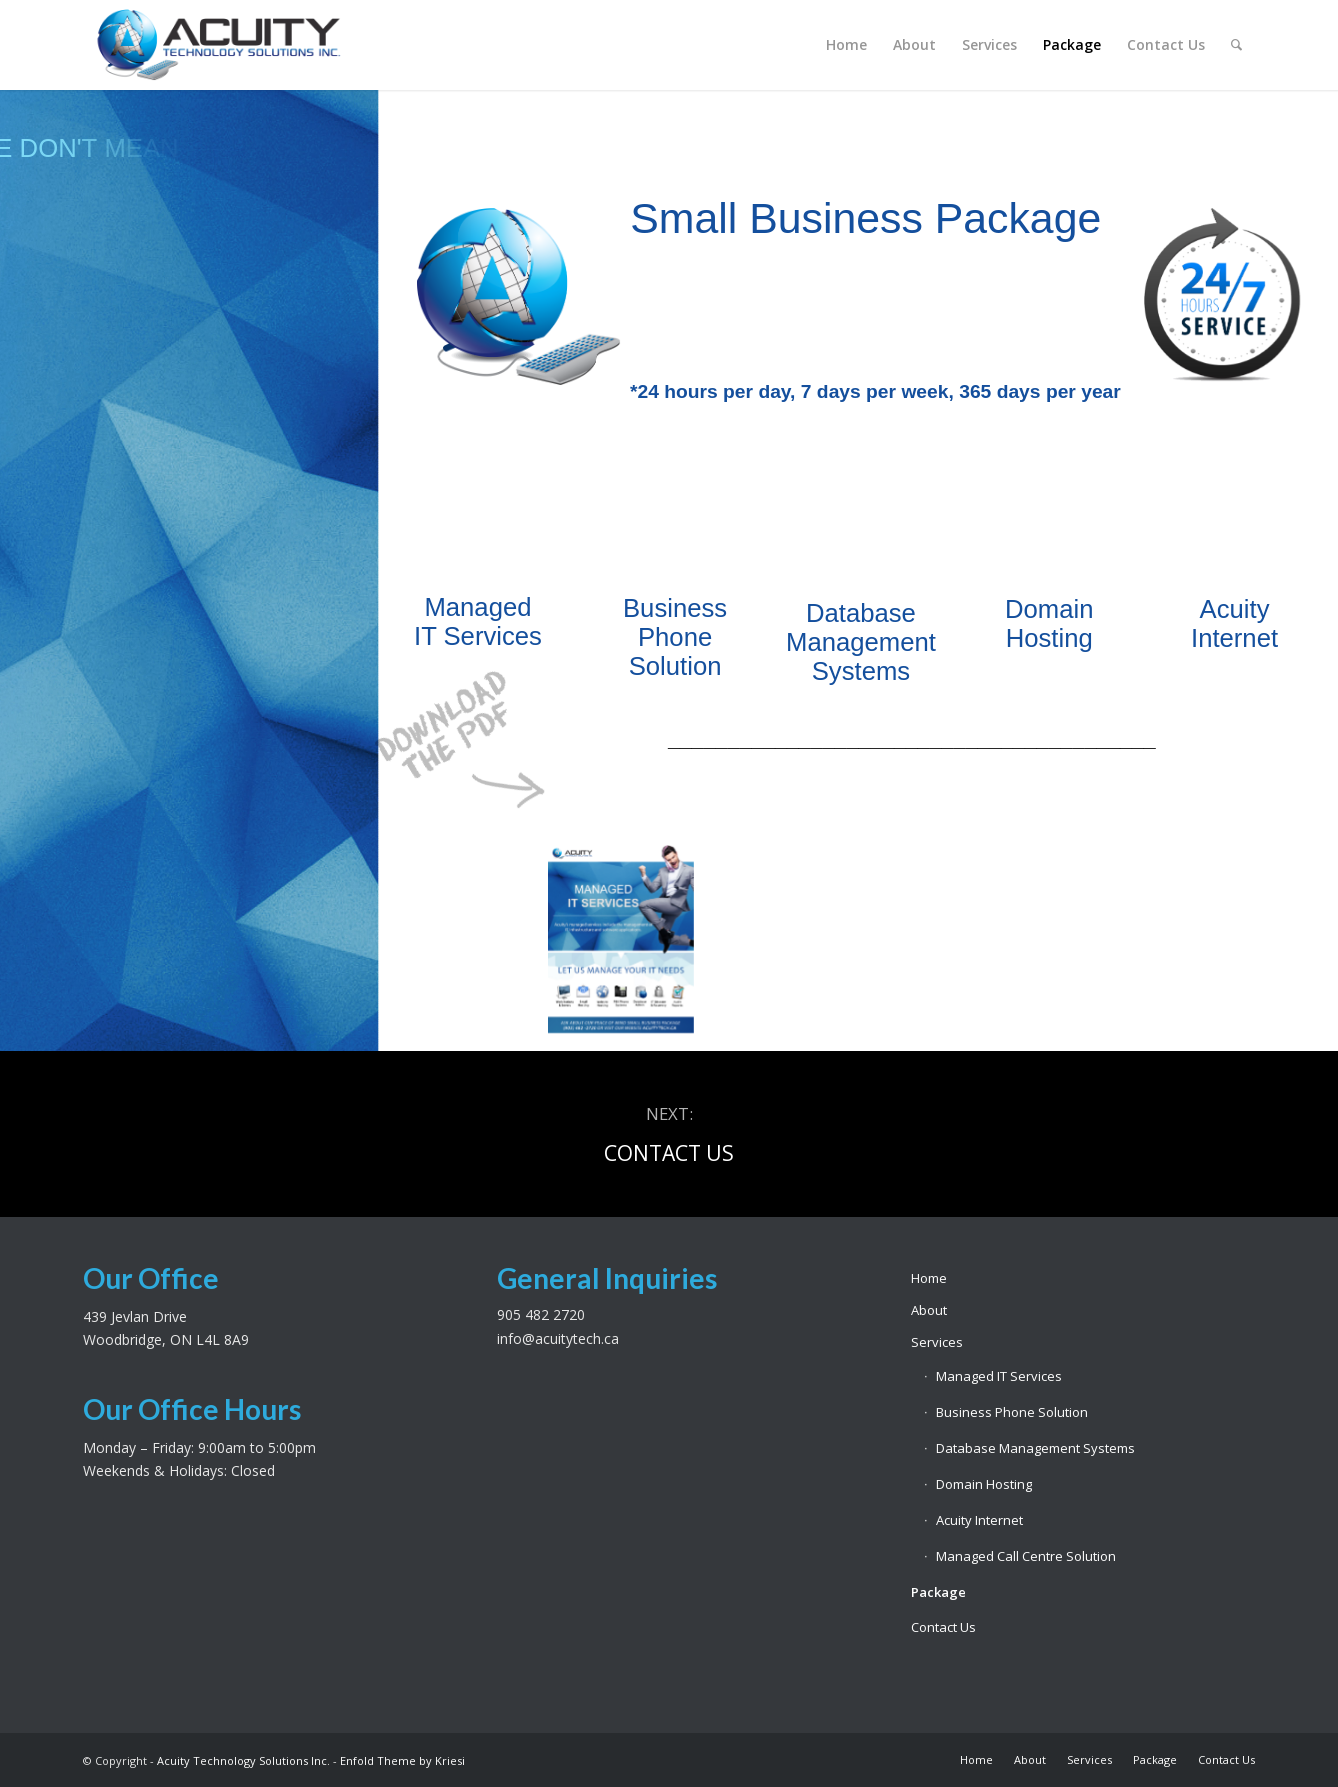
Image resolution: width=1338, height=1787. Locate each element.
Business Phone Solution (1012, 1412)
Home (929, 1278)
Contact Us (943, 1627)
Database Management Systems (1035, 1448)
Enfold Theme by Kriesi (402, 1760)
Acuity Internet (979, 1520)
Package (938, 1592)
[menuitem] (846, 45)
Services (937, 1342)
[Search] (1236, 45)
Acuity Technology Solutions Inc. (243, 1760)
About (929, 1310)
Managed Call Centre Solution (1026, 1556)
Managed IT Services (999, 1376)
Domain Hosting (984, 1484)
